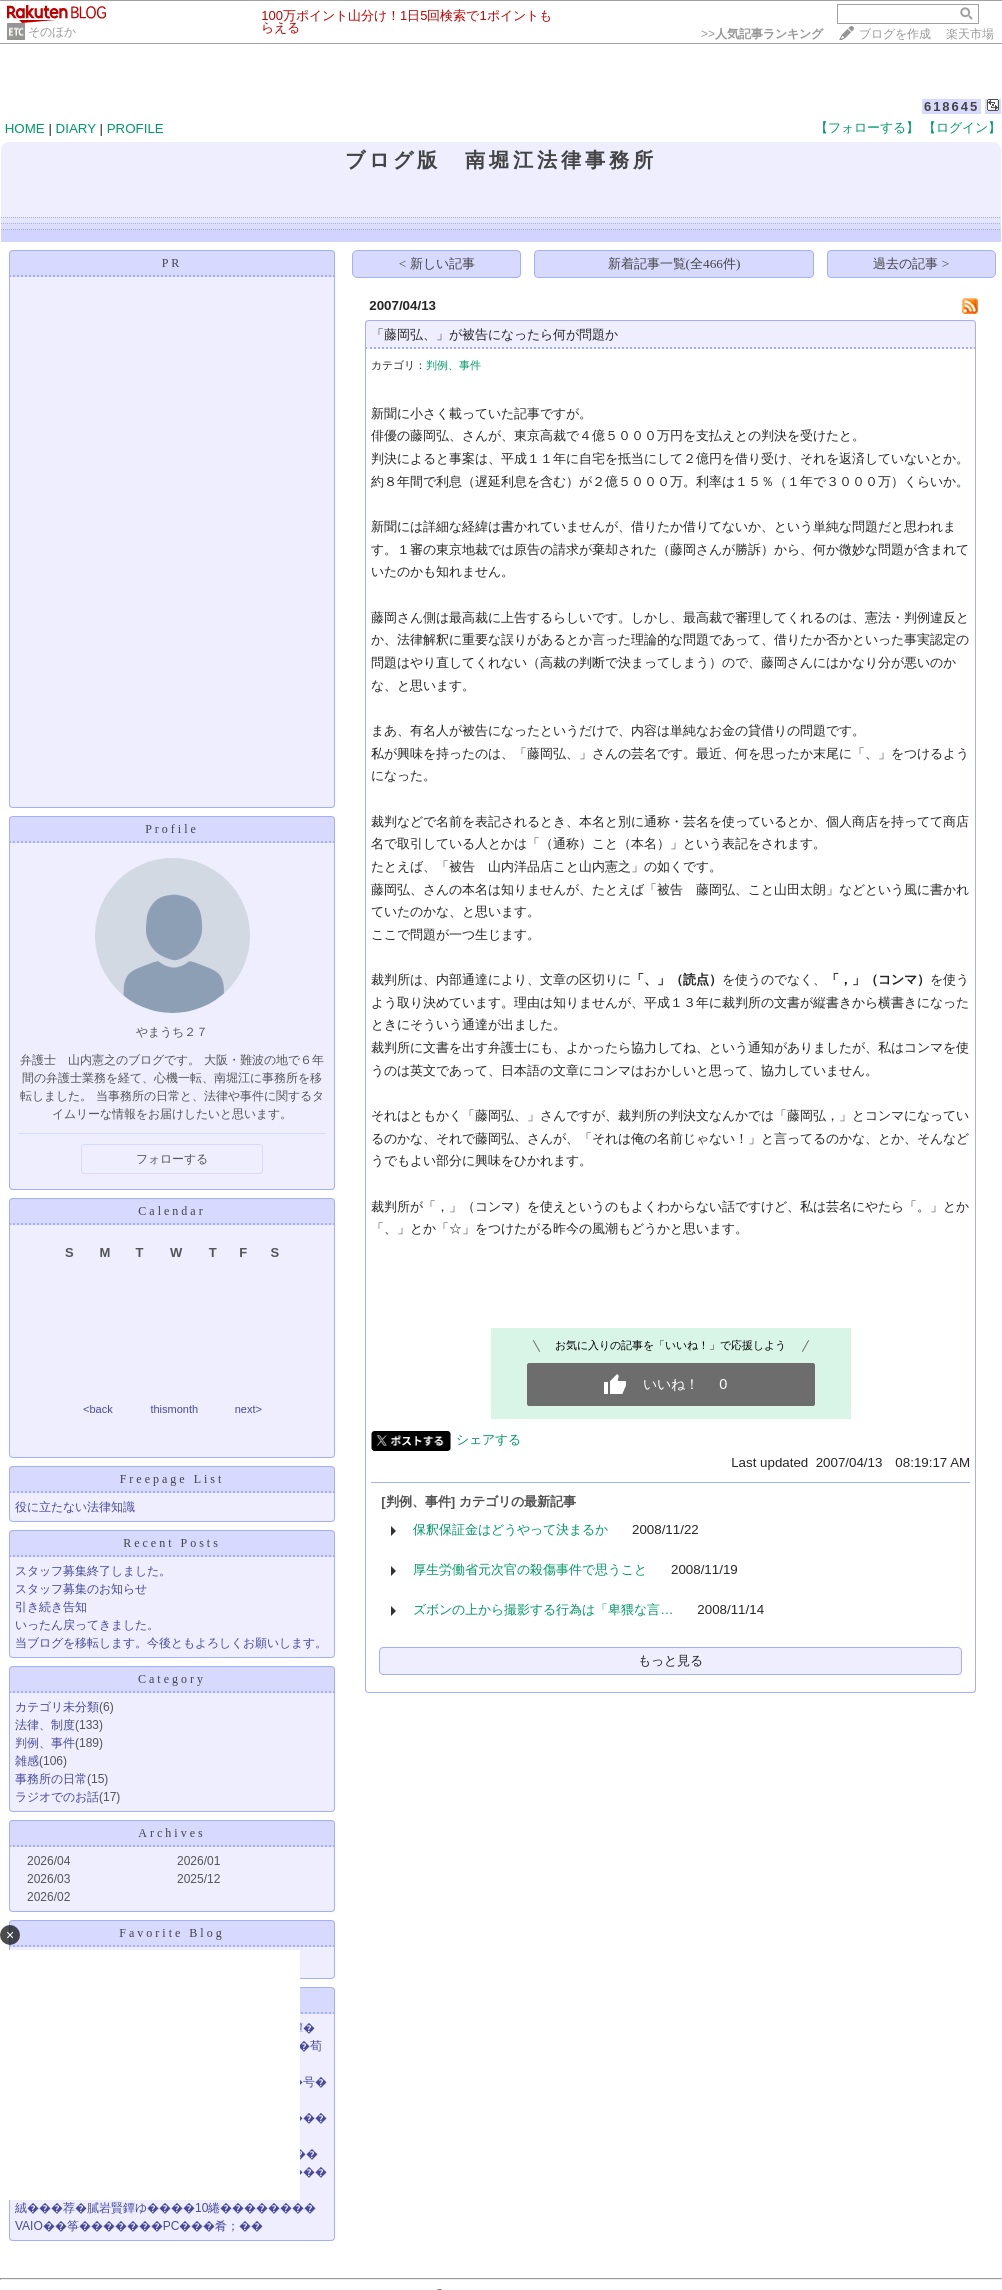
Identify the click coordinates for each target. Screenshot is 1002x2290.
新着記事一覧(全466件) (674, 263)
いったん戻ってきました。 (87, 1625)
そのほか (52, 32)
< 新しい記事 (437, 263)
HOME (25, 128)
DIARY (76, 128)
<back (98, 1409)
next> (248, 1409)
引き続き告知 (51, 1607)
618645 (951, 106)
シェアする (488, 1439)
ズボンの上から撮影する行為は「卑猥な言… (543, 1609)
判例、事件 (45, 1743)
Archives (171, 1833)
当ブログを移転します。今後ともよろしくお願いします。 (171, 1643)
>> (762, 34)
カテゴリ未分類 (57, 1707)
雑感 (27, 1761)
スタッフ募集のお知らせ (81, 1589)
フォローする (172, 1159)
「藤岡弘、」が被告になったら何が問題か (494, 334)
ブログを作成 (895, 34)
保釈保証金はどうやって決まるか (510, 1529)
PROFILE (135, 128)
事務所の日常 (51, 1779)
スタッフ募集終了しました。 (93, 1571)
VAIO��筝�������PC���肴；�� (139, 2226)
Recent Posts (172, 1543)
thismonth (174, 1409)
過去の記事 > (911, 263)
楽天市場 (970, 34)
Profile (172, 829)
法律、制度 (45, 1725)
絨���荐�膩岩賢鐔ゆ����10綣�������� (165, 2208)
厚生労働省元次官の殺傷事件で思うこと (530, 1569)
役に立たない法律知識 (75, 1507)
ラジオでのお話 (57, 1797)
